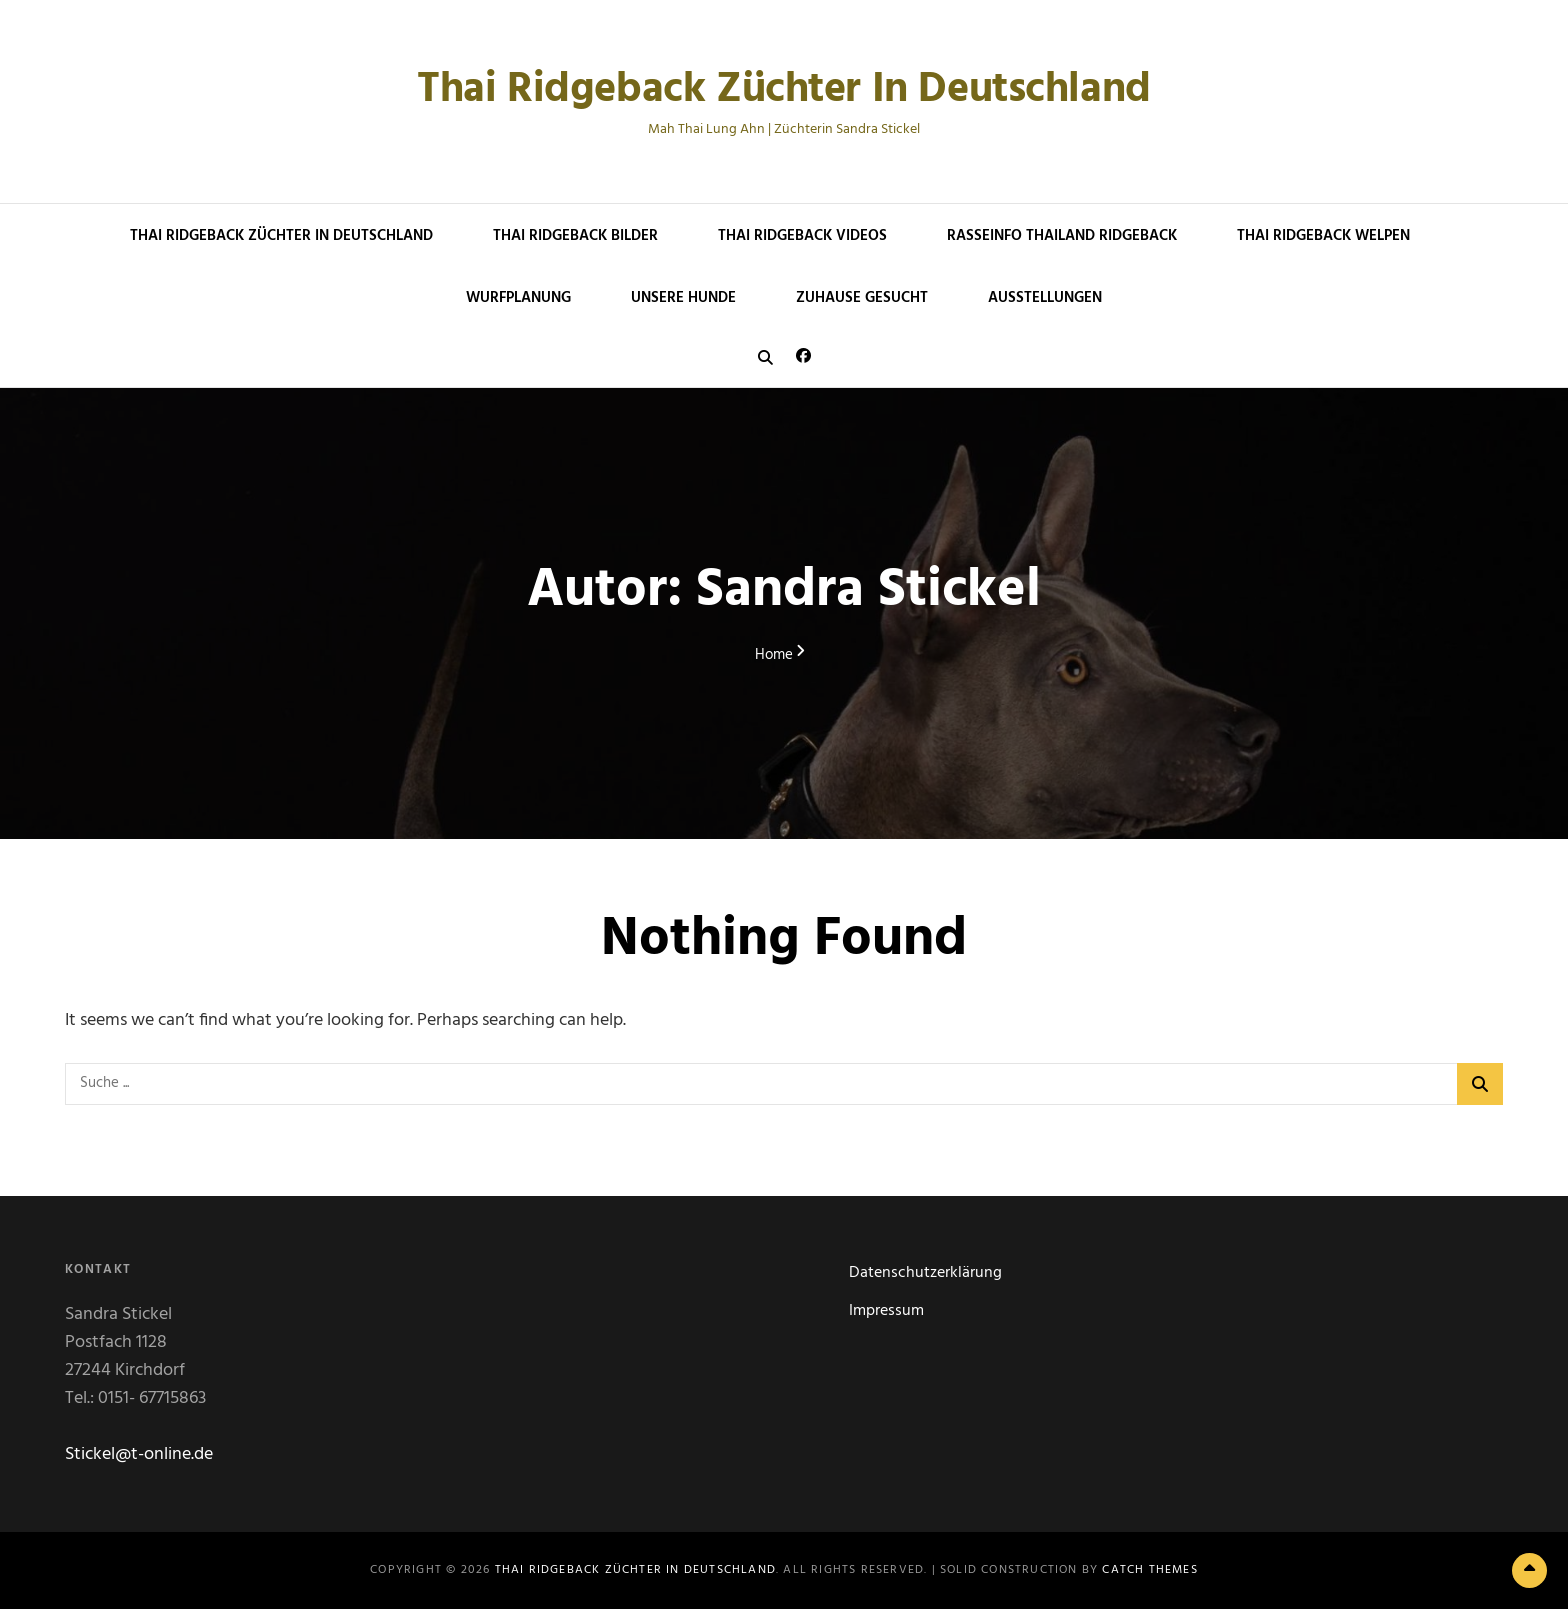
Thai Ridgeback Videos (802, 236)
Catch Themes (1149, 1570)
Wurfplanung (518, 298)
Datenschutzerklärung (925, 1273)
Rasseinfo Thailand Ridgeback (1062, 236)
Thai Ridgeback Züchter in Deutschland (783, 90)
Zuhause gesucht (862, 298)
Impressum (886, 1311)
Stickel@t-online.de (139, 1454)
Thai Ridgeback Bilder (575, 236)
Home (774, 655)
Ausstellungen (1045, 298)
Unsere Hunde (683, 298)
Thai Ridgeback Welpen (1323, 236)
